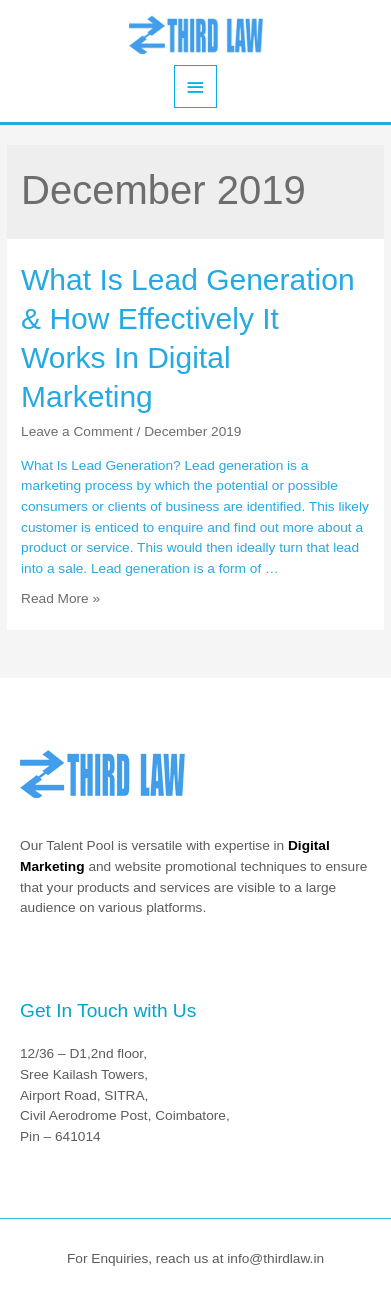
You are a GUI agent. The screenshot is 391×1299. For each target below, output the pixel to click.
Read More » (60, 598)
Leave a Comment (77, 431)
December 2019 (192, 431)
